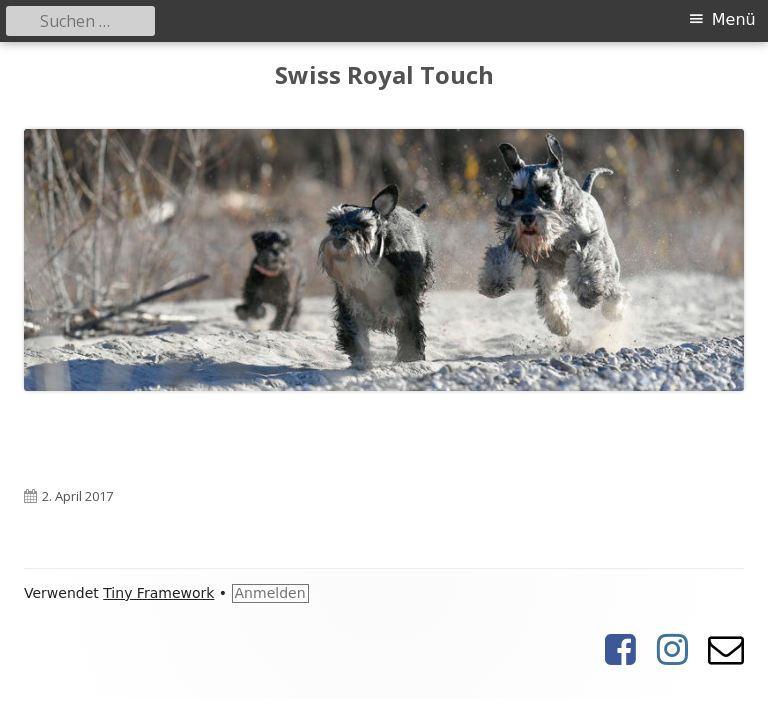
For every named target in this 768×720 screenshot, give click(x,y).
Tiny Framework (158, 593)
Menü (734, 19)
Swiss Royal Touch (384, 75)
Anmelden (270, 593)
